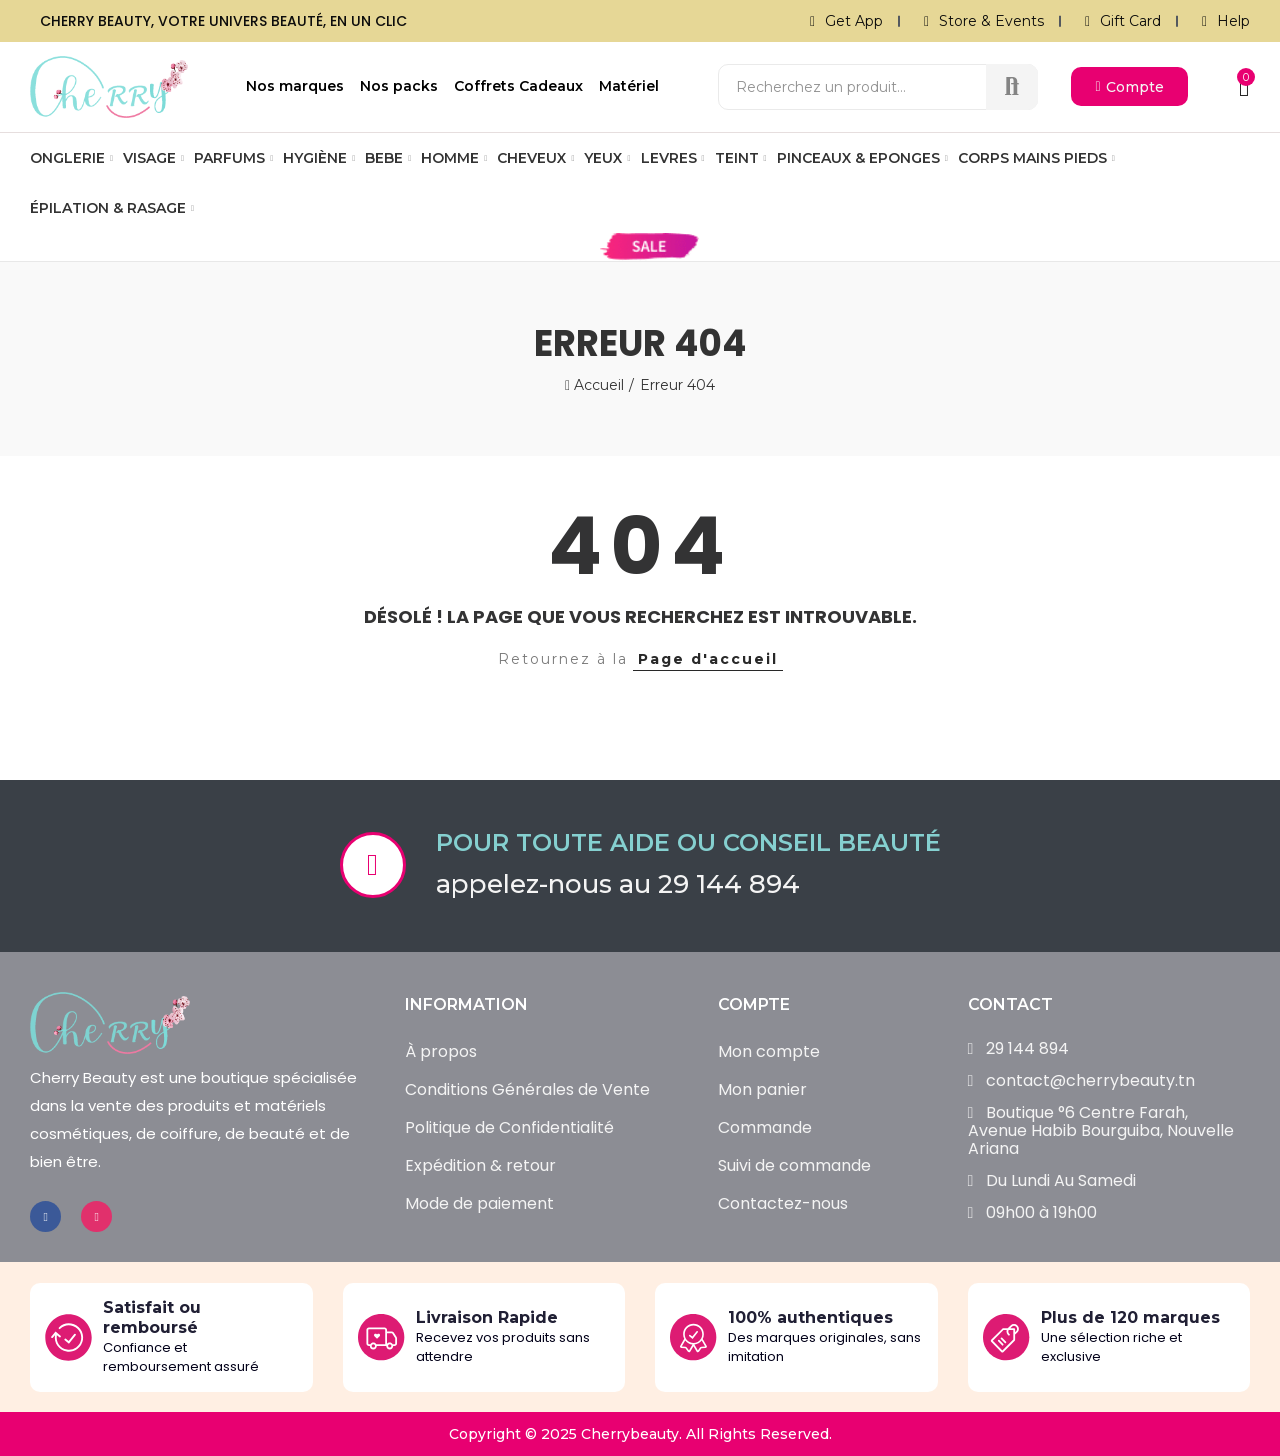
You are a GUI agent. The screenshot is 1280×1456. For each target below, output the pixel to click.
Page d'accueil (708, 659)
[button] (1129, 86)
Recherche (1012, 87)
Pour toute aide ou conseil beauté (688, 842)
